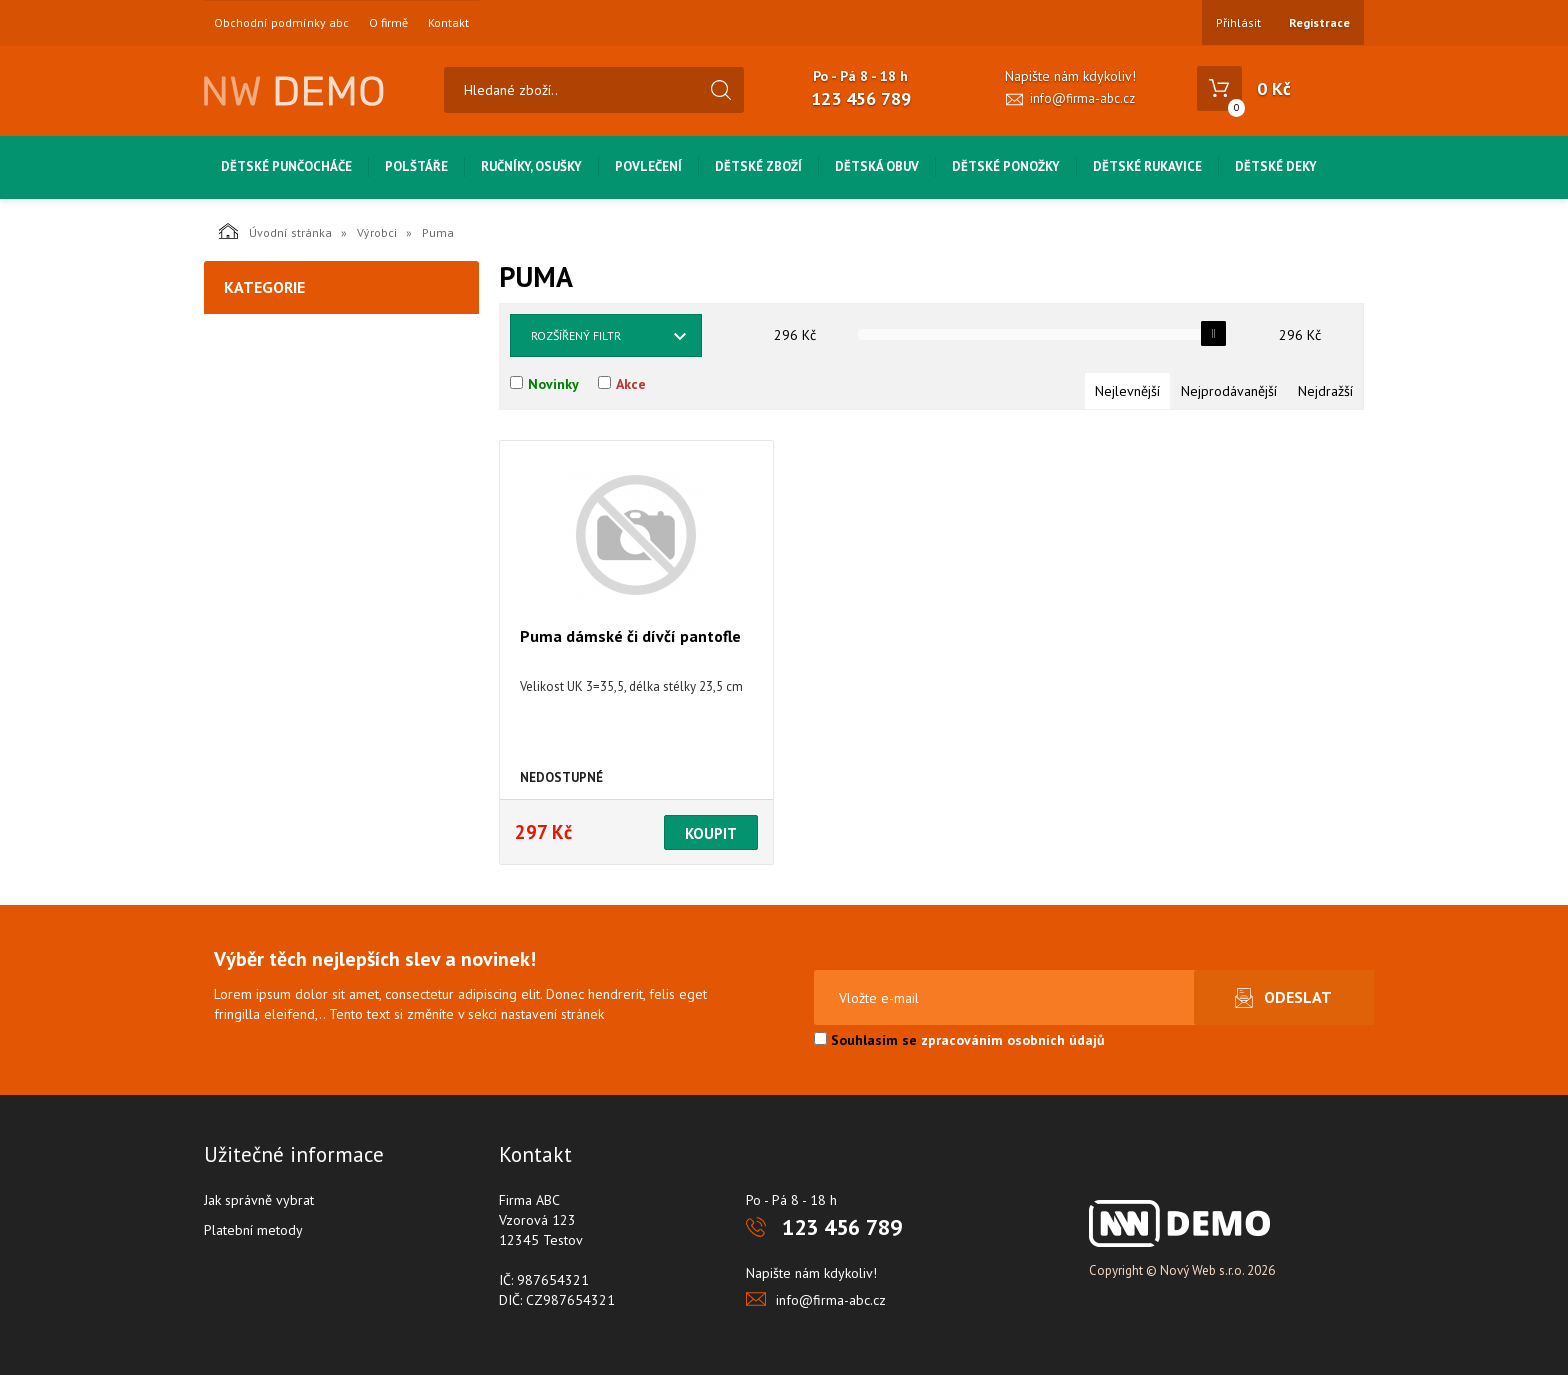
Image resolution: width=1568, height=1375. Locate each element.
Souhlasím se (959, 1040)
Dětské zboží (758, 166)
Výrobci (377, 232)
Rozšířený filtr (576, 335)
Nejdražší (1325, 391)
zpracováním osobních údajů (1013, 1040)
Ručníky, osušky (531, 166)
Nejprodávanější (1229, 391)
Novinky (553, 384)
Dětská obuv (877, 166)
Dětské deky (1276, 166)
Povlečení (648, 166)
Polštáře (416, 166)
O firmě (388, 23)
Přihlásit (1238, 22)
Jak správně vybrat (259, 1200)
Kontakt (448, 23)
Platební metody (253, 1230)
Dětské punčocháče (286, 166)
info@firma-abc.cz (1082, 98)
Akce (631, 384)
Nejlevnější (1127, 391)
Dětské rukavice (1147, 166)
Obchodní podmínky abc (281, 23)
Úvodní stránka (275, 231)
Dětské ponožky (1006, 166)
